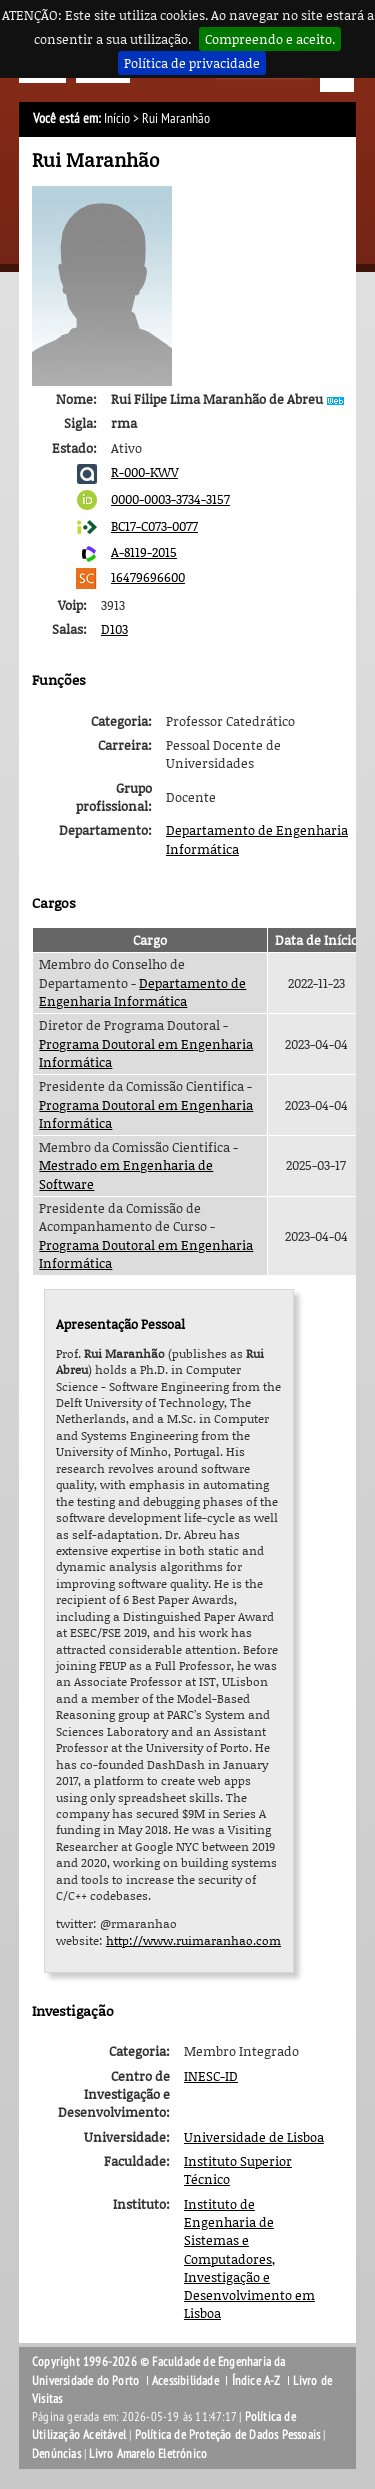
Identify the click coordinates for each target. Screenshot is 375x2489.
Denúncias (56, 2454)
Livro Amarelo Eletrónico (148, 2454)
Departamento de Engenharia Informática (142, 992)
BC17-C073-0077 (154, 526)
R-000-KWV (144, 472)
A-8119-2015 (144, 552)
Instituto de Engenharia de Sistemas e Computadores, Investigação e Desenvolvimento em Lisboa (249, 2259)
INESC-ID (211, 2076)
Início (117, 118)
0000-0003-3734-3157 (170, 499)
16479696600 (148, 577)
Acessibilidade (185, 2381)
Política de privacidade (192, 63)
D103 (114, 629)
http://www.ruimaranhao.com (193, 1940)
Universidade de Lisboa (254, 2137)
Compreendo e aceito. (270, 39)
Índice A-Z (256, 2381)
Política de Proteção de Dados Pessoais (228, 2435)
